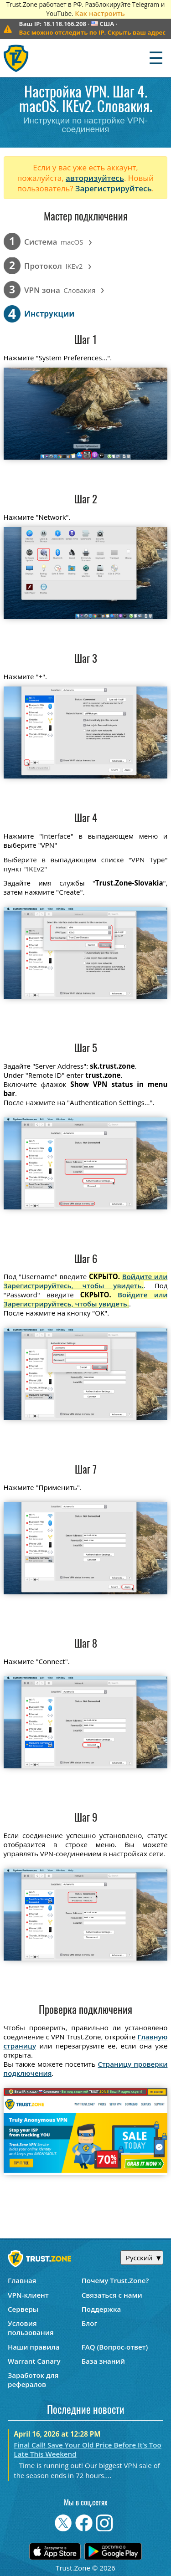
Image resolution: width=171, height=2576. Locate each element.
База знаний (103, 2361)
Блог (90, 2323)
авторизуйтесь (95, 178)
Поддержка (101, 2309)
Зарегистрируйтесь (113, 188)
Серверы (23, 2309)
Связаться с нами (112, 2294)
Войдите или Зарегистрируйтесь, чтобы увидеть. (86, 1281)
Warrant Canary (34, 2361)
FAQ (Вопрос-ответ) (115, 2346)
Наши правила (33, 2346)
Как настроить (99, 13)
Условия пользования (31, 2328)
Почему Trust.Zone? (115, 2280)
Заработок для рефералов (33, 2380)
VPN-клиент (28, 2294)
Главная (22, 2280)
